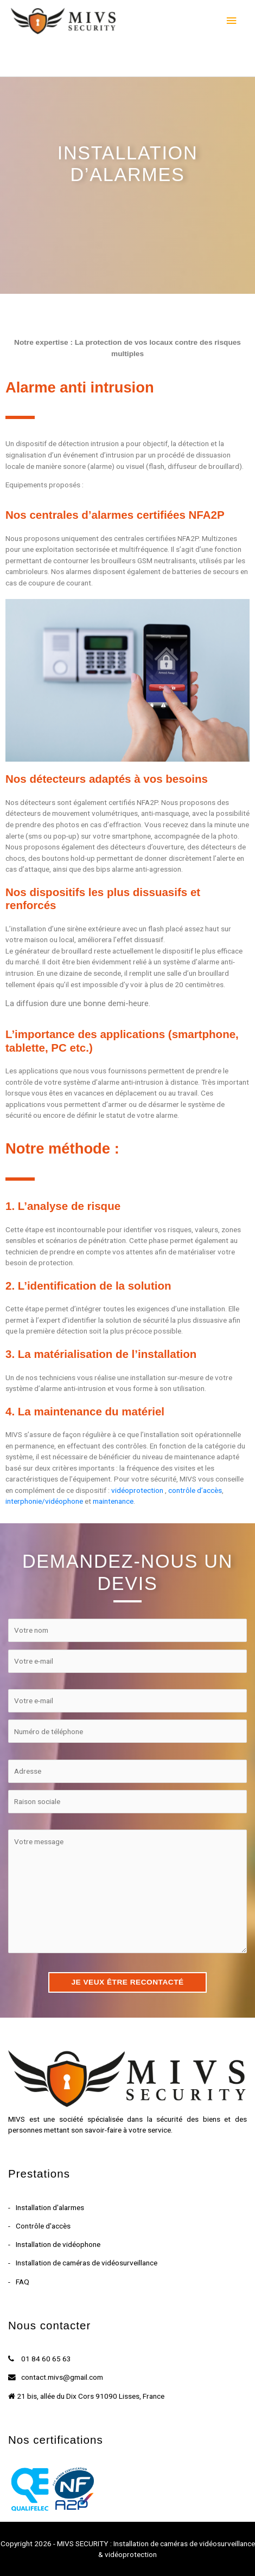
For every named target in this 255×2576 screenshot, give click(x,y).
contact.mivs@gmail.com (62, 2377)
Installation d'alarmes (50, 2207)
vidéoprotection (137, 1490)
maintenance (113, 1501)
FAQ (22, 2281)
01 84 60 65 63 (46, 2358)
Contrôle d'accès (43, 2225)
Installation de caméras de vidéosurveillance (86, 2262)
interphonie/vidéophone (44, 1501)
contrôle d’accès (195, 1490)
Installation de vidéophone (58, 2244)
